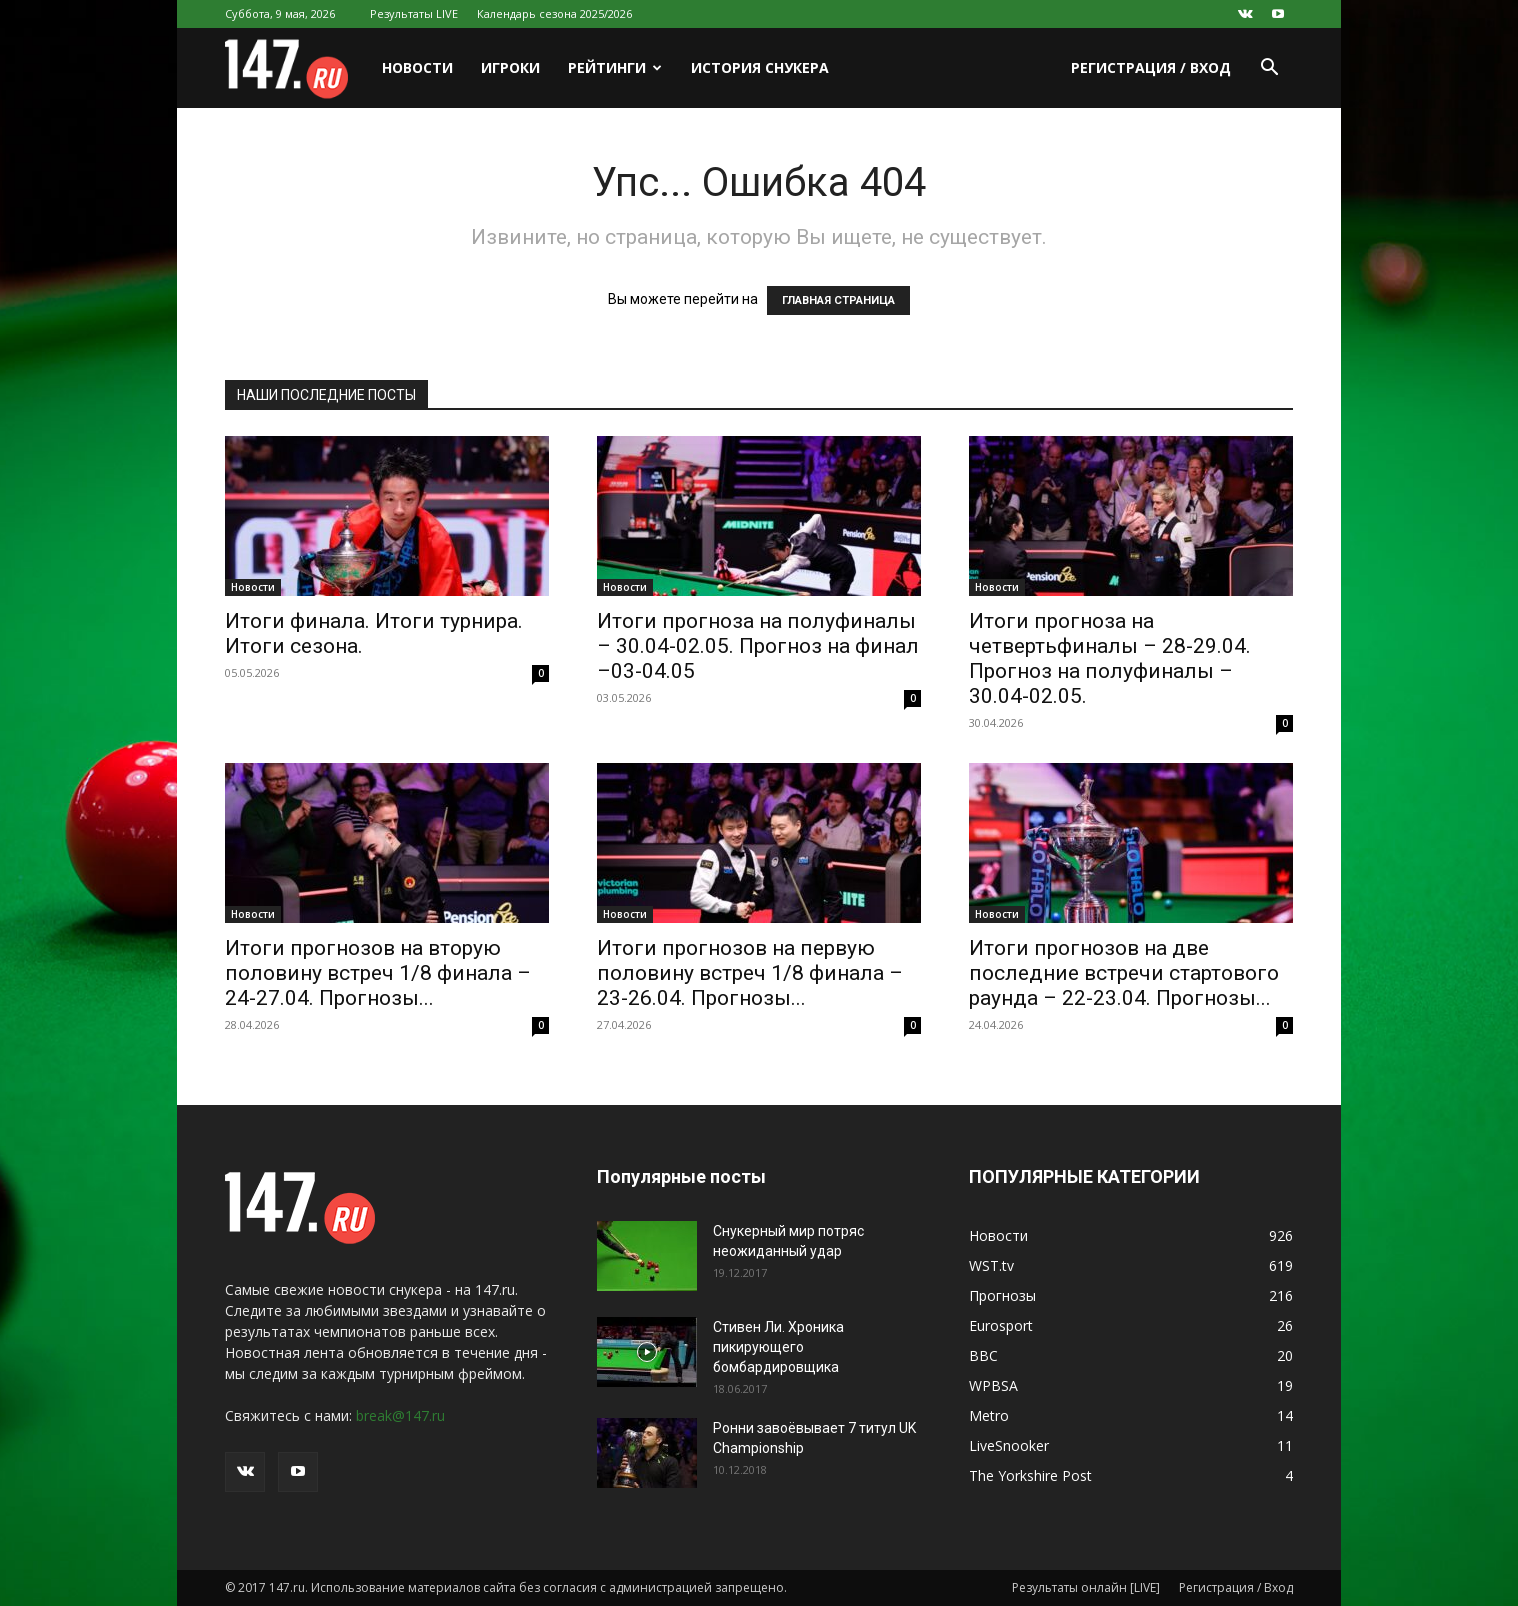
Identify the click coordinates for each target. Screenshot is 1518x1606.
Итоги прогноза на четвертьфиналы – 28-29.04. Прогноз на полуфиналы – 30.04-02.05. (1110, 658)
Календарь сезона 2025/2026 (554, 13)
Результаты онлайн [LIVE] (1086, 1587)
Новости (417, 67)
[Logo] (296, 68)
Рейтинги (615, 67)
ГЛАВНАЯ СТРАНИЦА (838, 300)
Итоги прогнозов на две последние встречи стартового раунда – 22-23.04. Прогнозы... (1124, 973)
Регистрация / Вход (1151, 67)
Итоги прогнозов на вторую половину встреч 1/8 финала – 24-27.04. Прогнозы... (378, 973)
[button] (1269, 69)
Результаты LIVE (414, 13)
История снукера (760, 67)
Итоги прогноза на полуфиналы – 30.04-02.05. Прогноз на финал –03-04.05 (758, 646)
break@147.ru (400, 1415)
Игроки (510, 67)
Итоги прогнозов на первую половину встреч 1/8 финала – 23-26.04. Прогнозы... (750, 973)
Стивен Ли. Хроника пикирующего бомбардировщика (778, 1347)
